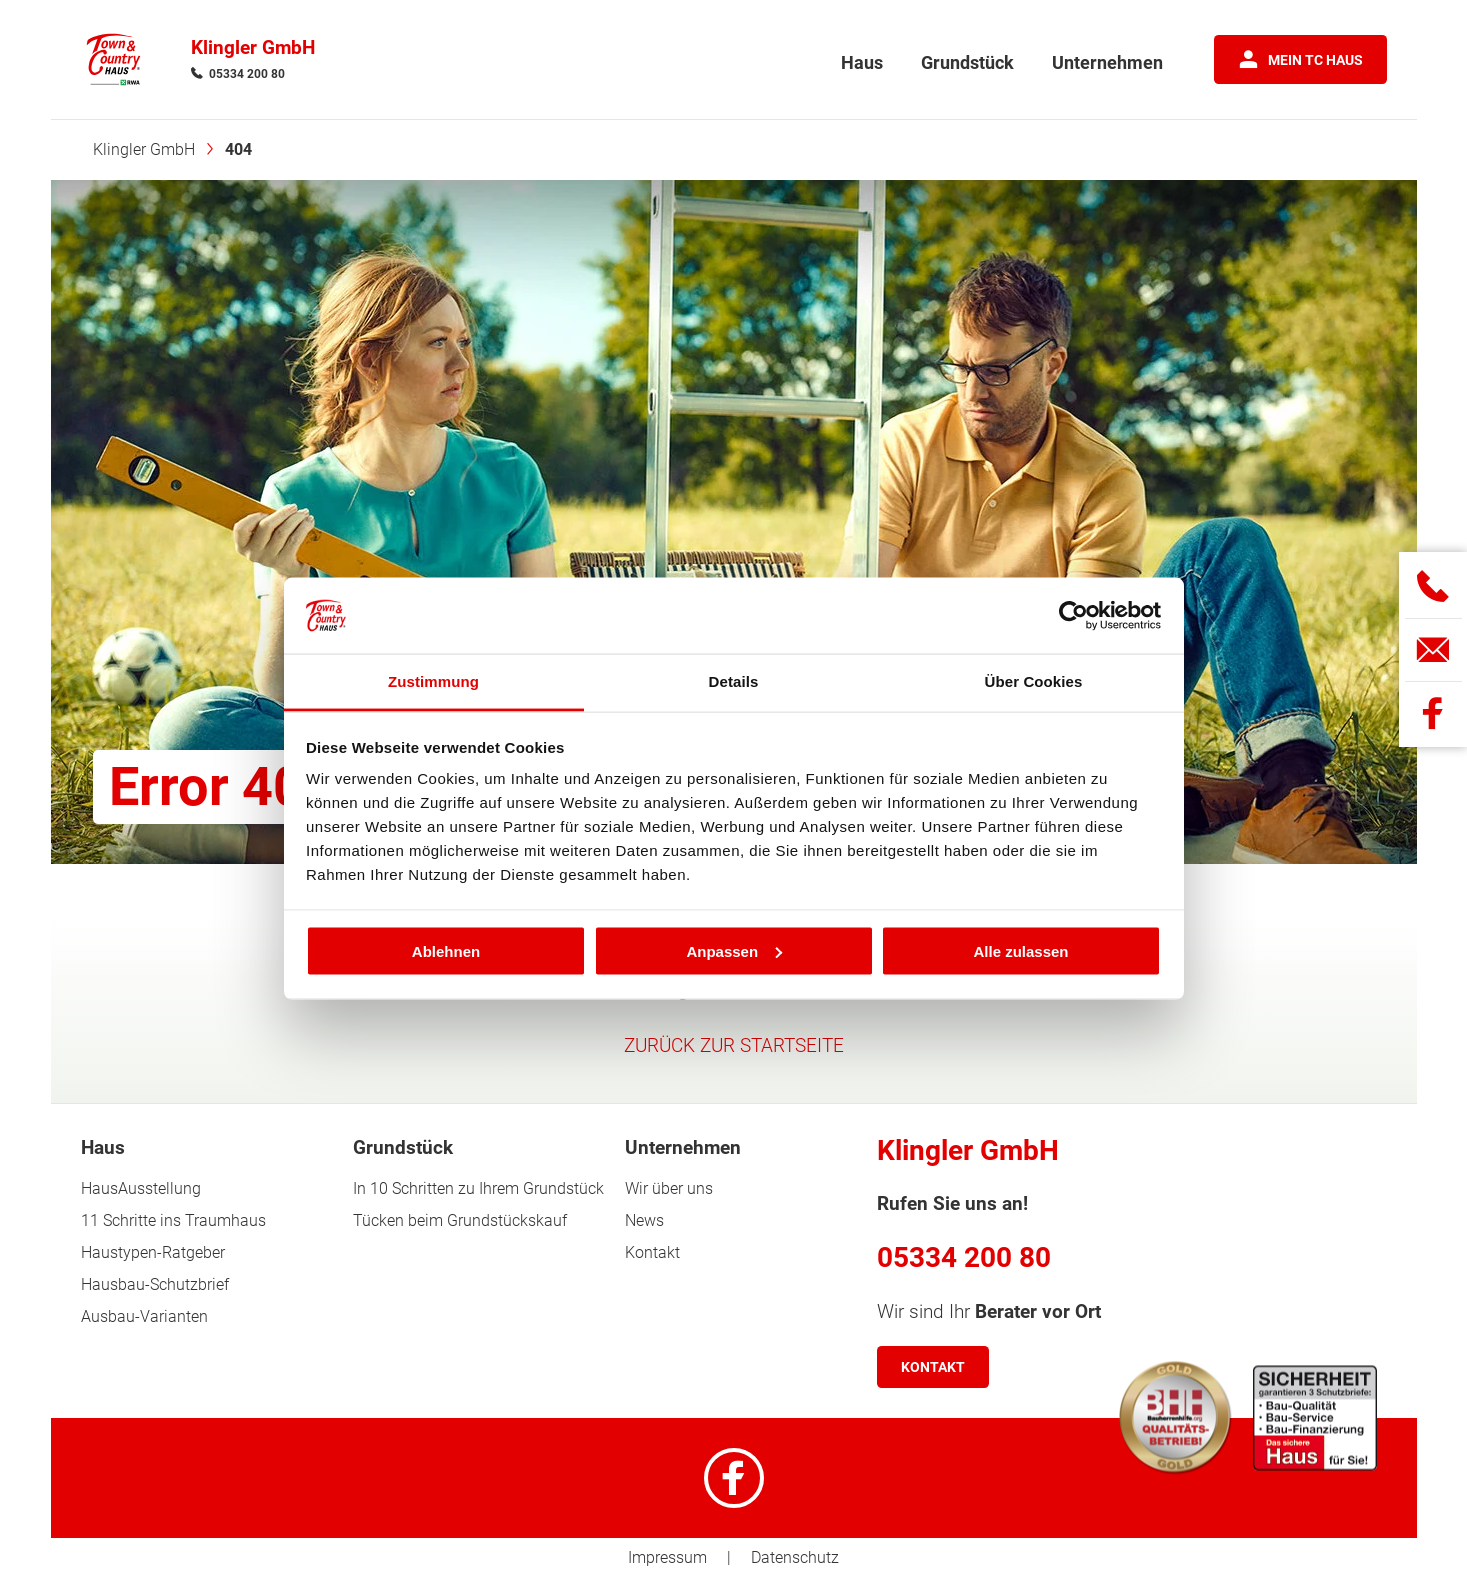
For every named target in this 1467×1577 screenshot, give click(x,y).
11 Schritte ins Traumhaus (173, 1220)
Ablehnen (446, 950)
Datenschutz (795, 1557)
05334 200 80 (247, 74)
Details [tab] (734, 681)
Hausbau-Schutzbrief (155, 1284)
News (644, 1220)
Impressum (667, 1557)
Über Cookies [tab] (1034, 681)
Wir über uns (669, 1188)
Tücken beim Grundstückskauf (460, 1220)
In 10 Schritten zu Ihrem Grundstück (478, 1188)
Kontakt (652, 1252)
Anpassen (734, 950)
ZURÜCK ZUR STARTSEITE (734, 1045)
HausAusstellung (141, 1188)
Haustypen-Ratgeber (153, 1252)
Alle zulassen (1020, 950)
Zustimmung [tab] (433, 681)
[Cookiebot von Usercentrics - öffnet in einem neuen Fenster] (1073, 616)
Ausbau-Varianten (144, 1316)
